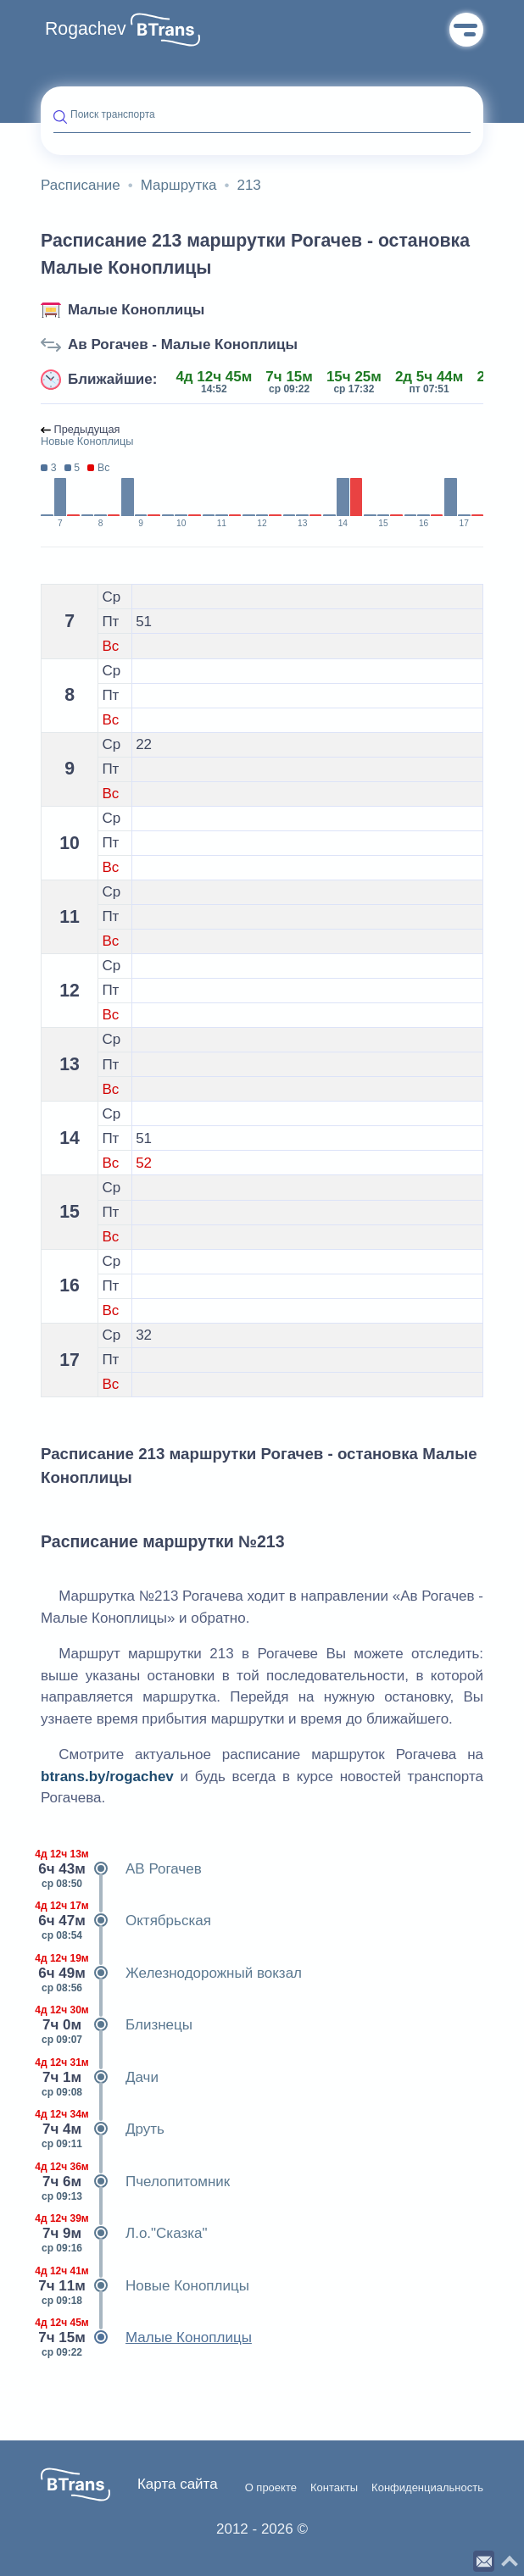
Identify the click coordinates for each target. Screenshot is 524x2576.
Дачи (100, 2077)
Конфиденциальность (427, 2488)
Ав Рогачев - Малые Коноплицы (183, 344)
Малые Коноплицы (136, 310)
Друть (102, 2129)
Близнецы (116, 2025)
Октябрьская (126, 1921)
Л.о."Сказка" (124, 2233)
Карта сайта (177, 2484)
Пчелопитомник (135, 2182)
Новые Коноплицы (145, 2286)
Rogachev (85, 29)
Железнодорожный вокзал (171, 1973)
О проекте (271, 2488)
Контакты (334, 2488)
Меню (466, 30)
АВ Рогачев (121, 1869)
